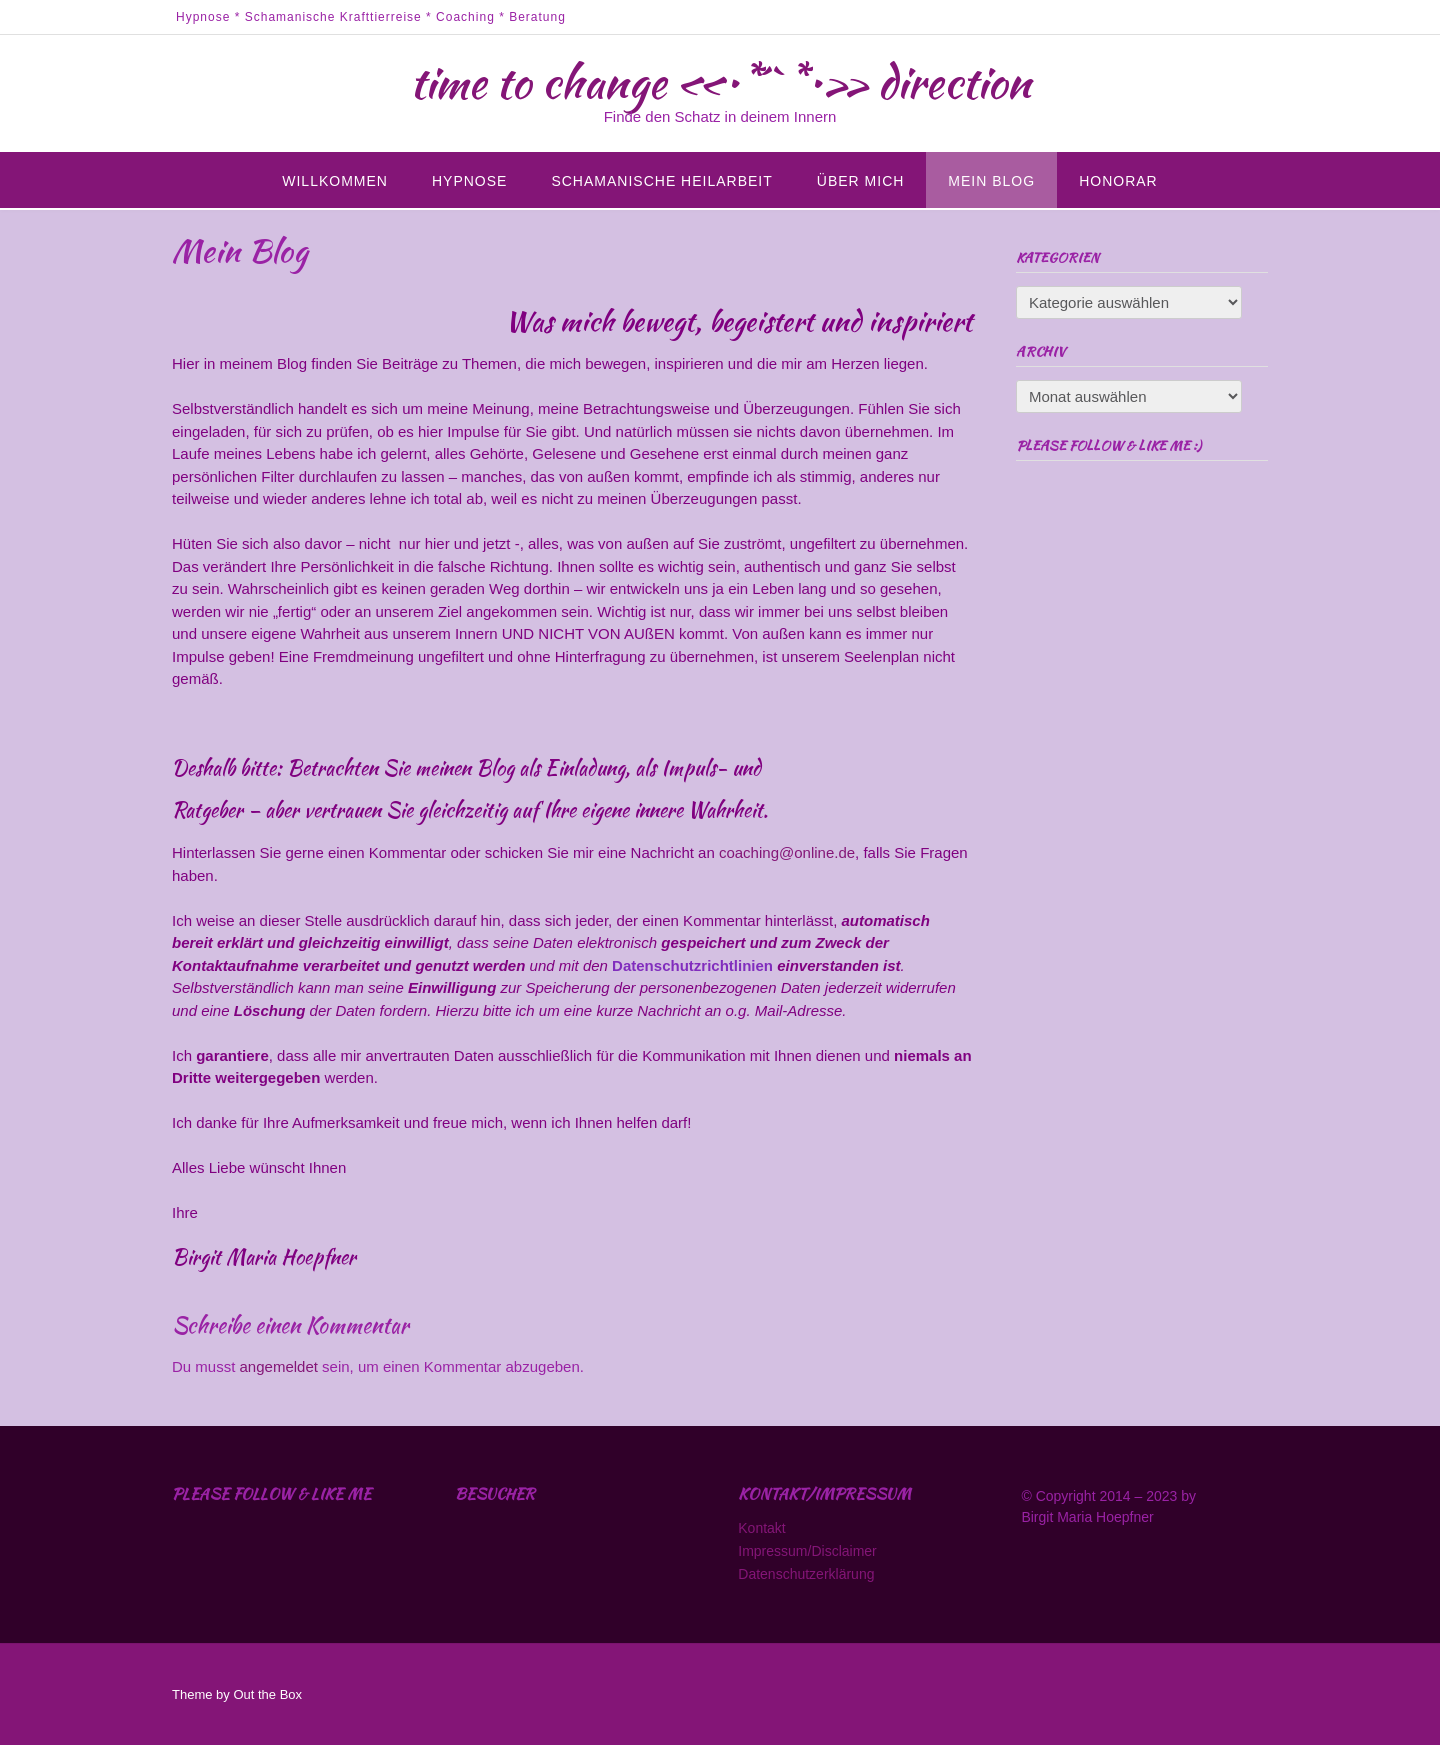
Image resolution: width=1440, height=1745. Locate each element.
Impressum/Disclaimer (807, 1551)
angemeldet (279, 1366)
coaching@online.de (787, 852)
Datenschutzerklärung (806, 1574)
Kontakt (761, 1528)
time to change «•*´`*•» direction (720, 82)
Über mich (861, 181)
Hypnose (469, 181)
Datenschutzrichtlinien (694, 965)
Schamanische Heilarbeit (661, 181)
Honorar (1118, 181)
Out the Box (267, 1694)
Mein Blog (991, 181)
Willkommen (335, 181)
